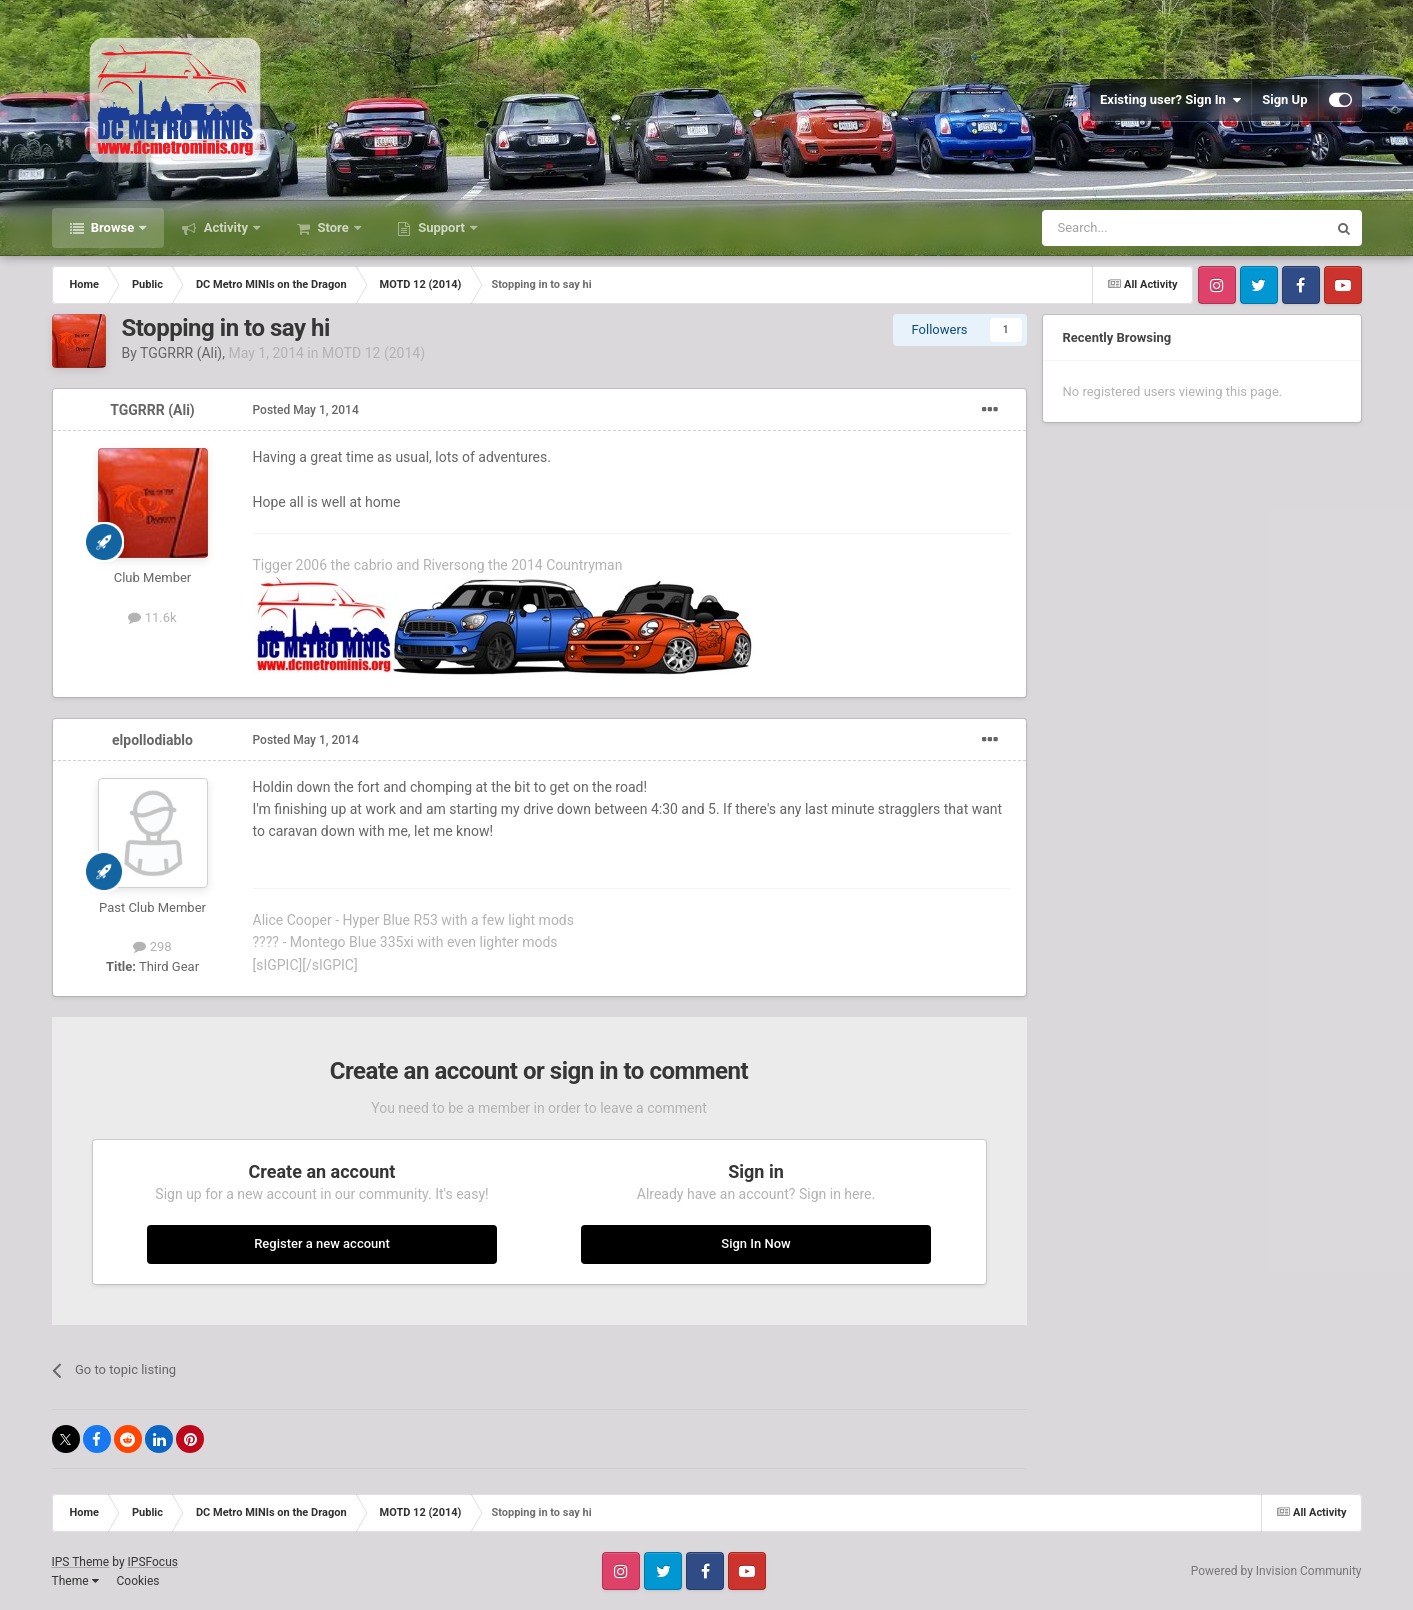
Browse (113, 227)
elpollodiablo (152, 740)
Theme (75, 1581)
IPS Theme (81, 1562)
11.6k (152, 617)
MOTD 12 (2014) (373, 353)
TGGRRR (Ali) (181, 353)
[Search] (1137, 228)
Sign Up (1284, 99)
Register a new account (322, 1243)
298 (152, 946)
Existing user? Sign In (1170, 100)
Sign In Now (755, 1243)
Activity (225, 227)
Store (333, 227)
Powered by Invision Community (1276, 1571)
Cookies (137, 1581)
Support (441, 227)
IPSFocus (153, 1562)
